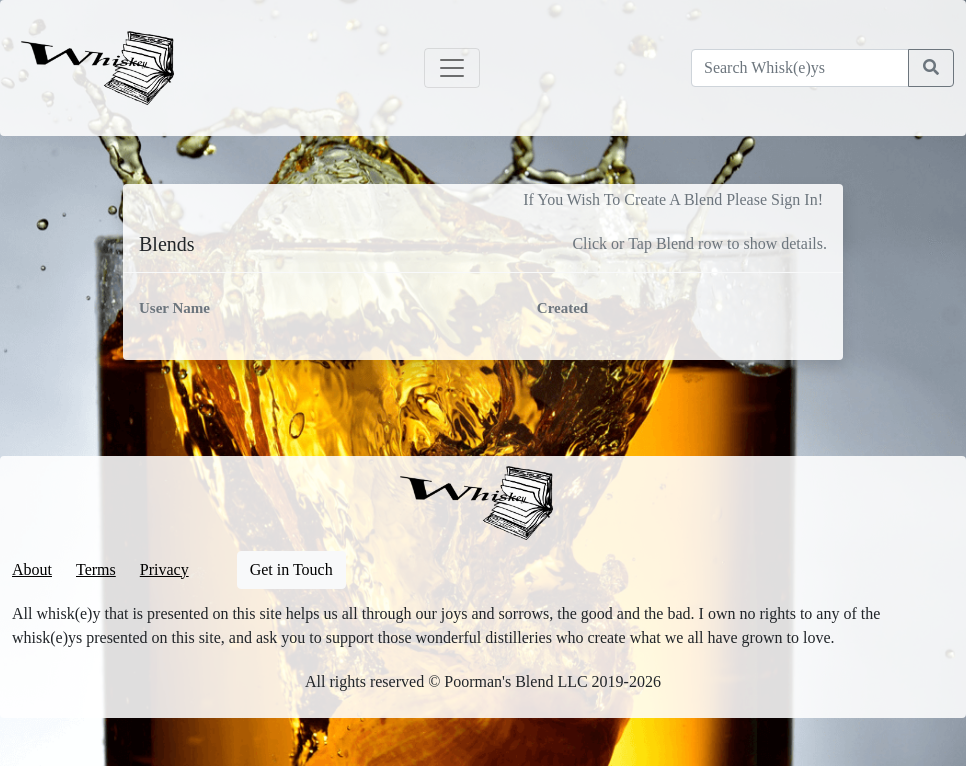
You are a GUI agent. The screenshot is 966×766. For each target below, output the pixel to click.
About (32, 569)
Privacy (164, 569)
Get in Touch (291, 569)
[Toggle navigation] (452, 68)
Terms (96, 569)
